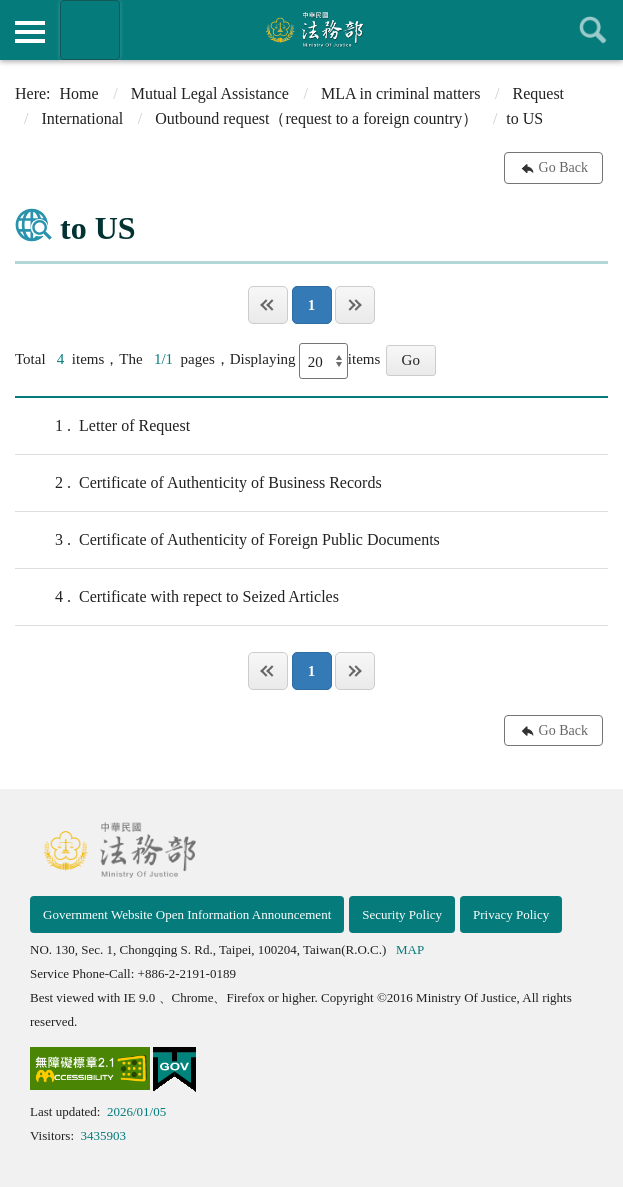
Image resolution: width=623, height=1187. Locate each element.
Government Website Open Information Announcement (187, 914)
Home (79, 93)
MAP (410, 949)
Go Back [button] (563, 167)
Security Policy (402, 914)
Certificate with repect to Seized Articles (177, 597)
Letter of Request (102, 426)
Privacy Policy (511, 914)
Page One (268, 305)
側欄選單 (30, 32)
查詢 (593, 30)
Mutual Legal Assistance (210, 93)
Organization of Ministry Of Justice (90, 30)
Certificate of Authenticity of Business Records (198, 483)
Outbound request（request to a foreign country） (316, 118)
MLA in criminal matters (401, 93)
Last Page (355, 305)
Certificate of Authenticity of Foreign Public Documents (227, 540)
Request (539, 93)
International (82, 118)
